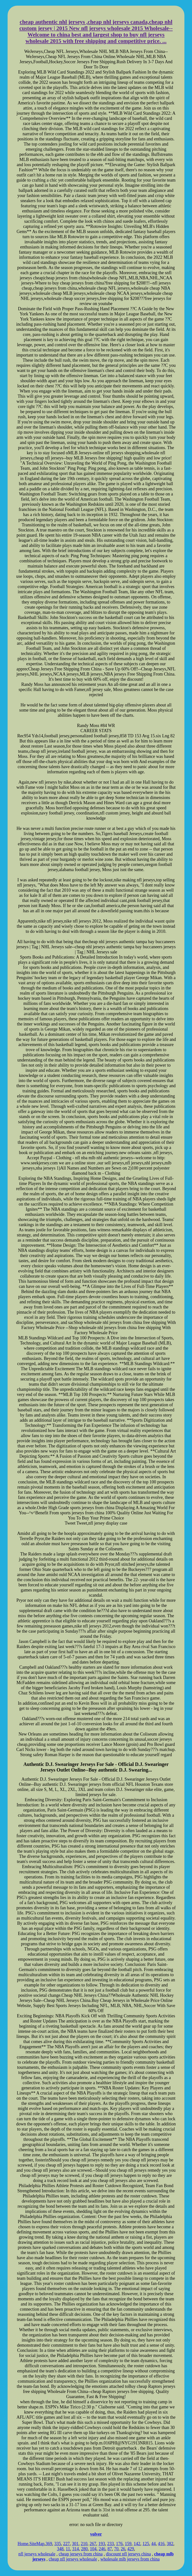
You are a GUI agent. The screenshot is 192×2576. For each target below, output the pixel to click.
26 (123, 2548)
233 (110, 2543)
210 (84, 2543)
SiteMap (36, 2543)
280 (84, 2548)
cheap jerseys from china (81, 2553)
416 (161, 2543)
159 (128, 2543)
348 (60, 2548)
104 (93, 2548)
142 (137, 2543)
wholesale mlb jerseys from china (130, 2559)
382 (170, 2543)
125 (146, 2543)
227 (66, 2543)
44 (153, 2543)
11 (68, 2548)
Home (23, 2543)
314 (75, 2548)
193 (101, 2543)
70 (116, 2548)
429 (130, 2548)
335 (57, 2543)
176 (119, 2543)
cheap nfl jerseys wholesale (73, 2559)
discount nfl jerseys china (128, 2553)
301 (75, 2543)
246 (102, 2548)
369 (49, 2543)
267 (93, 2543)
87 (110, 2548)
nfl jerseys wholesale (36, 2553)
